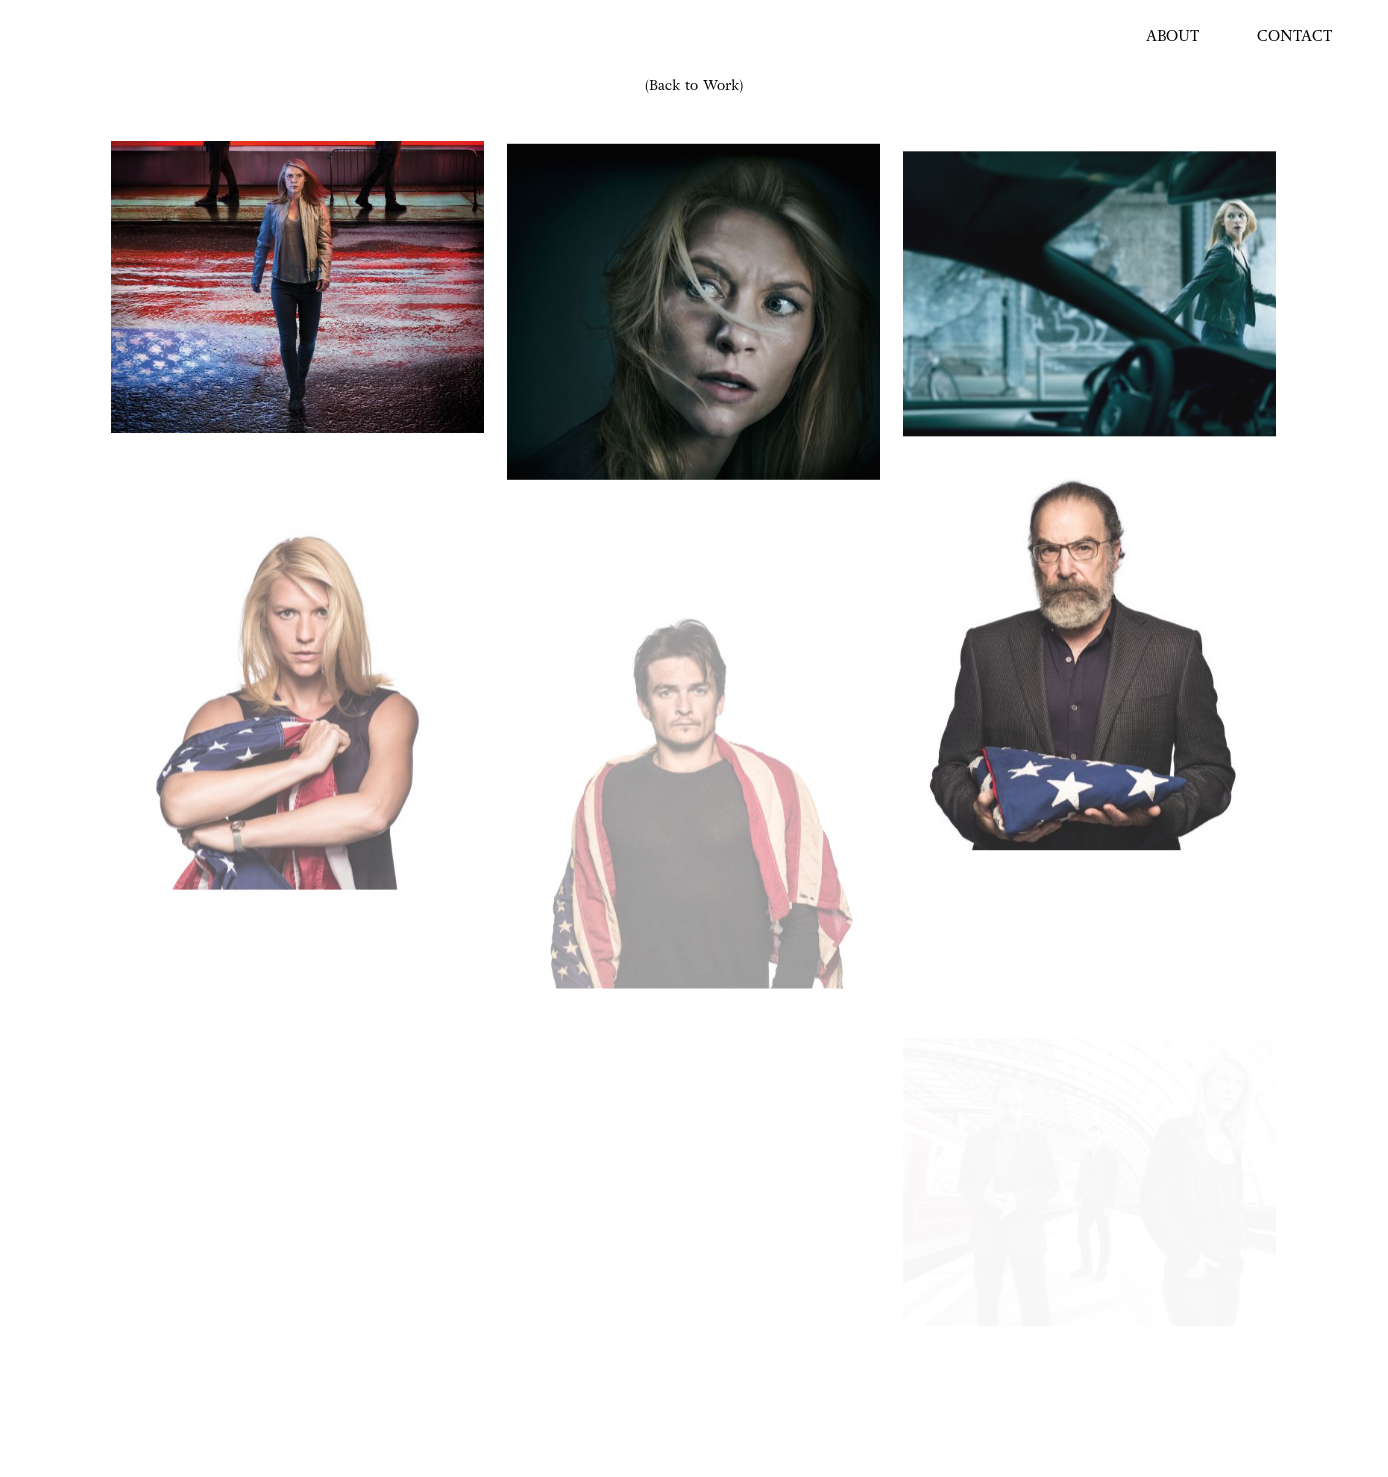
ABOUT (1172, 36)
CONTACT (1294, 36)
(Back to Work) (694, 85)
